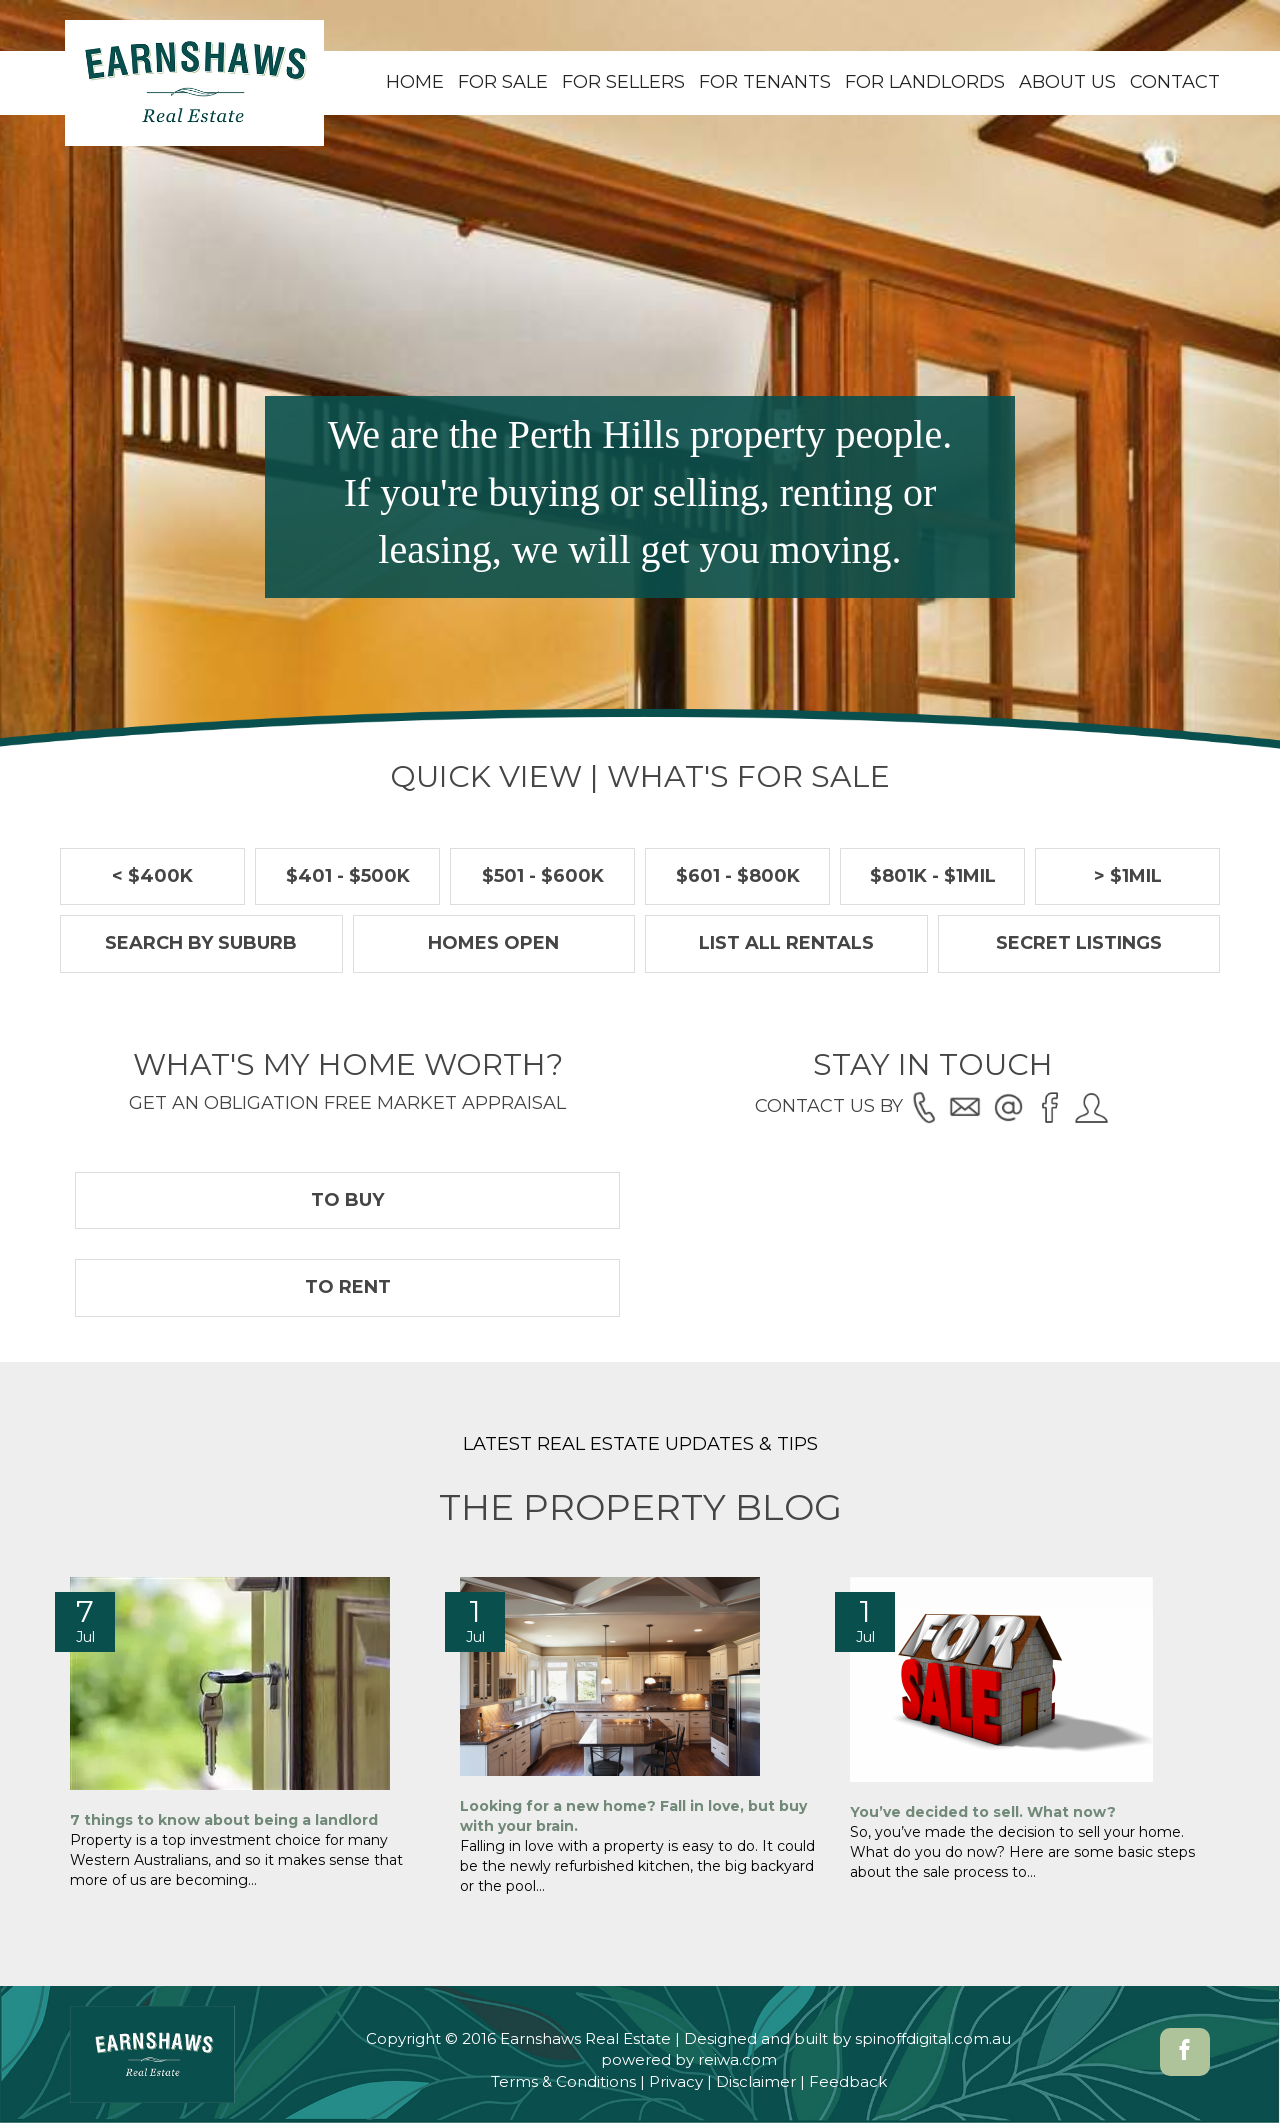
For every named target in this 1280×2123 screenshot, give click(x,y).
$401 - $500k (348, 876)
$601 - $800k (738, 876)
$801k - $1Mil (933, 876)
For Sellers (623, 82)
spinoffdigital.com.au (933, 2038)
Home (415, 82)
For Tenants (765, 82)
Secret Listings (1079, 943)
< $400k (152, 876)
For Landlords (925, 82)
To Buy (347, 1200)
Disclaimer (756, 2081)
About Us (1067, 82)
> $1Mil (1128, 876)
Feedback (848, 2081)
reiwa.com (737, 2059)
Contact (1175, 82)
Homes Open (493, 943)
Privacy (676, 2081)
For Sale (503, 82)
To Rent (348, 1287)
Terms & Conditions (563, 2081)
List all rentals (786, 943)
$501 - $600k (543, 876)
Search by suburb (201, 943)
